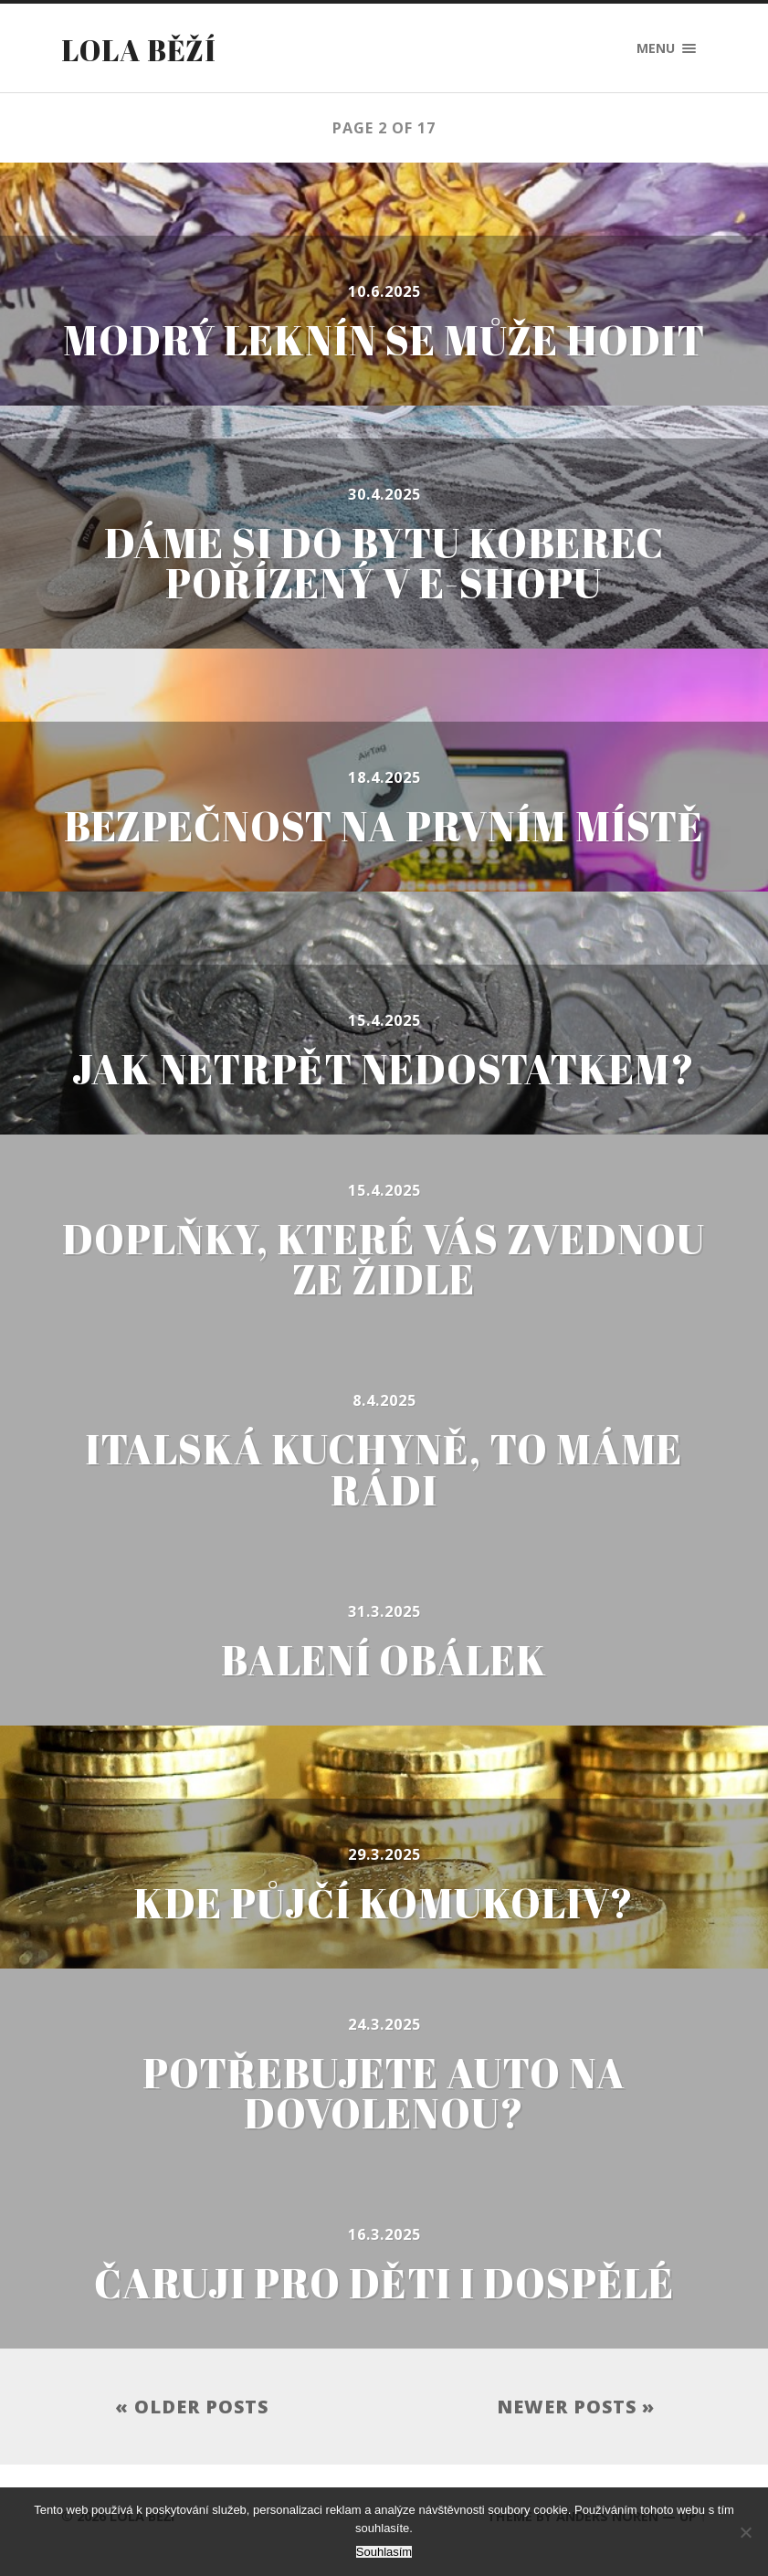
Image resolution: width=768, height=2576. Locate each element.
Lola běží (138, 49)
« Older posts (191, 2413)
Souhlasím (384, 2552)
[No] (745, 2532)
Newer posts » (576, 2413)
